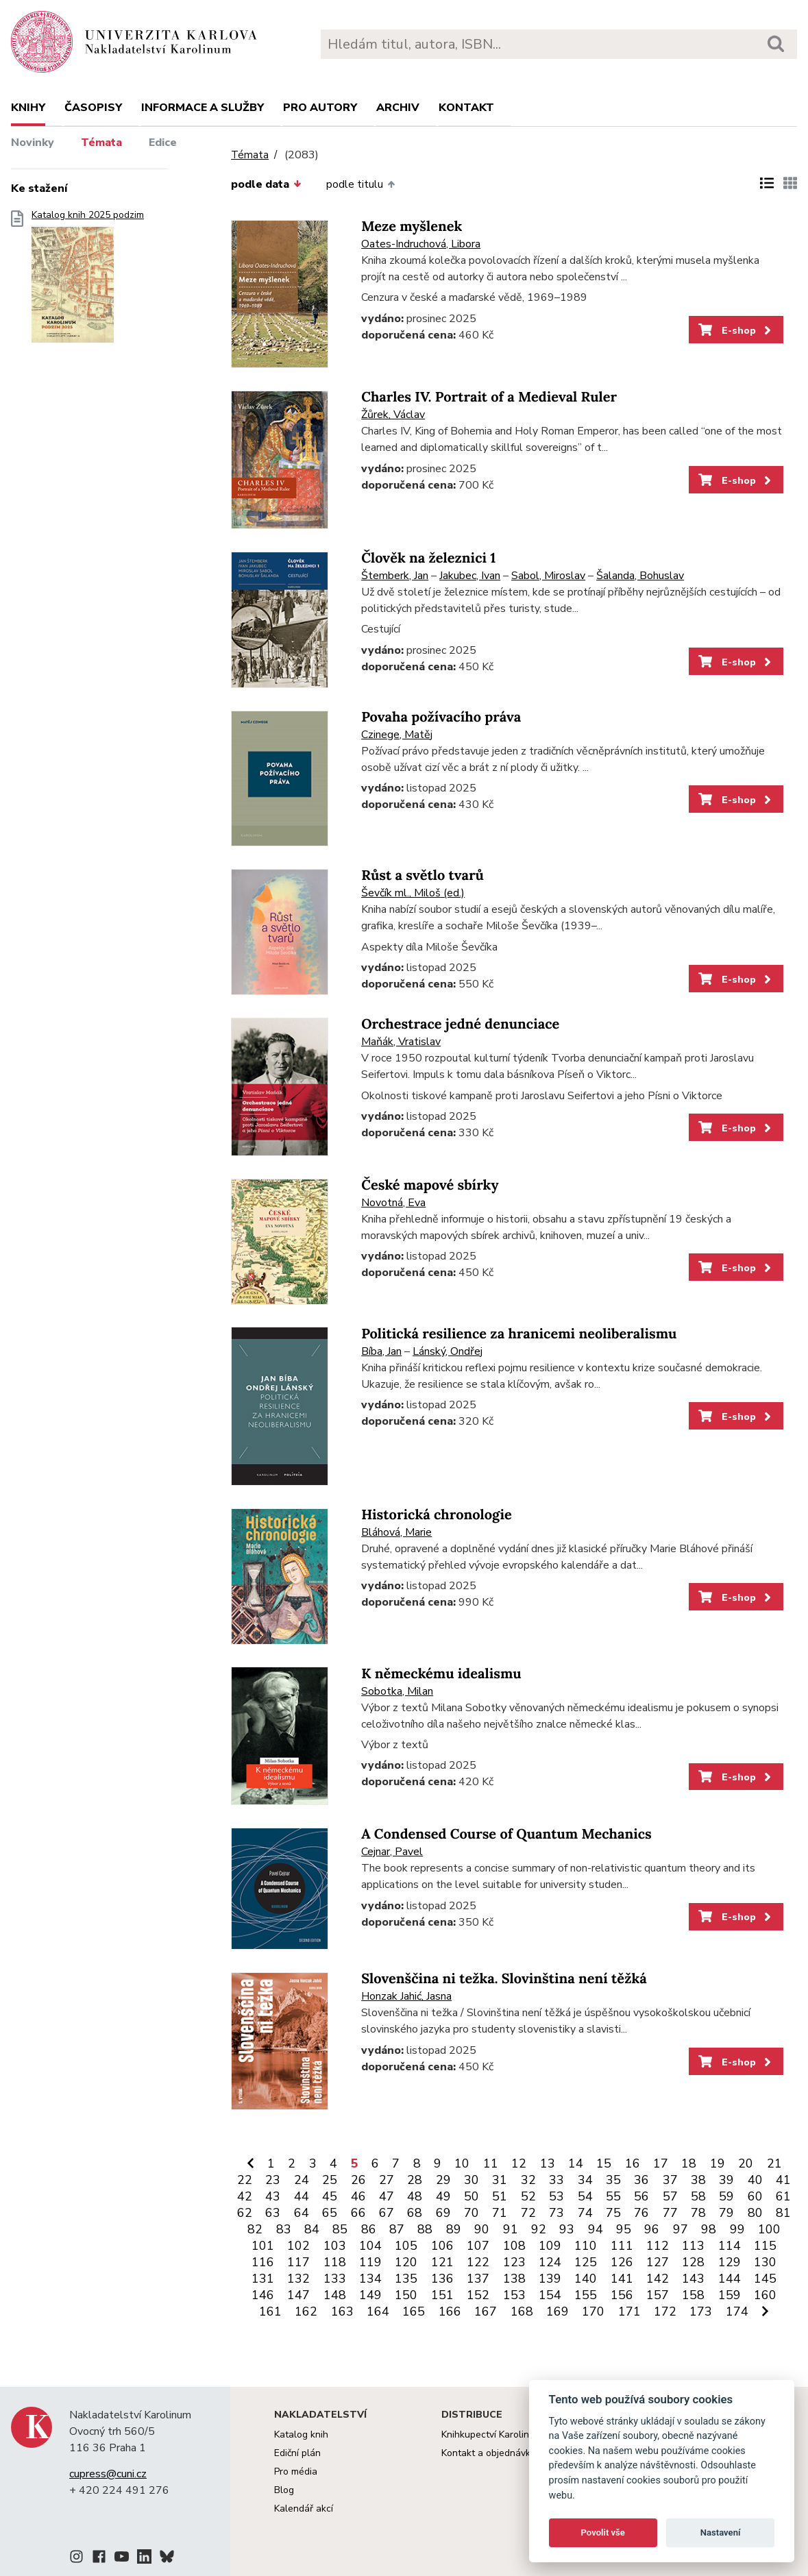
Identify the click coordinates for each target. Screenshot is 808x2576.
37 (670, 2180)
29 (443, 2180)
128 (693, 2262)
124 (550, 2262)
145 (765, 2278)
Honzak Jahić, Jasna (406, 1996)
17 (660, 2163)
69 (443, 2213)
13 (547, 2163)
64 (301, 2213)
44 (301, 2196)
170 (593, 2311)
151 (442, 2295)
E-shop (735, 330)
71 (499, 2213)
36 (641, 2180)
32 (528, 2180)
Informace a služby (202, 107)
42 (244, 2196)
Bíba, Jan (381, 1351)
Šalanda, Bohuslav (640, 575)
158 (693, 2295)
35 (613, 2180)
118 (334, 2262)
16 (632, 2163)
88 (424, 2229)
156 (622, 2295)
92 (538, 2229)
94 (595, 2229)
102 (298, 2245)
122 (478, 2262)
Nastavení (720, 2532)
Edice (163, 142)
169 (557, 2311)
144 (729, 2278)
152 (478, 2295)
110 (585, 2245)
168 (522, 2311)
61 (783, 2196)
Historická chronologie (436, 1514)
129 (729, 2262)
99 (737, 2229)
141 (622, 2278)
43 (272, 2196)
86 (368, 2229)
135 (406, 2278)
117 (298, 2262)
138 (514, 2278)
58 (698, 2196)
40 (755, 2180)
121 (442, 2262)
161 (270, 2311)
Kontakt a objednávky (488, 2453)
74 (585, 2213)
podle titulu (360, 184)
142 (657, 2278)
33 (556, 2180)
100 (769, 2229)
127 (657, 2262)
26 (358, 2180)
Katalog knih (301, 2434)
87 (396, 2229)
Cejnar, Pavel (392, 1851)
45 (329, 2196)
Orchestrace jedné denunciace (460, 1024)
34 (585, 2180)
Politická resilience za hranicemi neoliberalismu (518, 1333)
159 (729, 2295)
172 (665, 2311)
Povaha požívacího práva (441, 717)
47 (386, 2196)
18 (688, 2163)
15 (603, 2163)
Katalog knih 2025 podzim (88, 280)
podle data (266, 184)
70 (471, 2213)
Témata (101, 142)
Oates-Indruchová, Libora (420, 244)
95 (623, 2229)
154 (550, 2295)
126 (622, 2262)
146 (263, 2295)
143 (693, 2278)
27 (386, 2180)
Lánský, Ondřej (447, 1351)
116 (263, 2262)
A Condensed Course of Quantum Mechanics (506, 1834)
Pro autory (320, 107)
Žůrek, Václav (393, 414)
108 (514, 2245)
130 (765, 2262)
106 (442, 2245)
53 (556, 2196)
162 (306, 2311)
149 (370, 2295)
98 (708, 2229)
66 (358, 2213)
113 (693, 2245)
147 (298, 2295)
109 (550, 2245)
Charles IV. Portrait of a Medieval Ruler (489, 397)
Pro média (295, 2471)
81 (783, 2213)
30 (471, 2180)
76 (641, 2213)
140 (585, 2278)
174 (737, 2311)
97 (680, 2229)
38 (698, 2180)
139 (550, 2278)
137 (478, 2278)
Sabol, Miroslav (548, 575)
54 (585, 2196)
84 (311, 2229)
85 (339, 2229)
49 (443, 2196)
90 (481, 2229)
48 (414, 2196)
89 (453, 2229)
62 (244, 2213)
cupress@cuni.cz (108, 2473)
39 (726, 2180)
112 (657, 2245)
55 (613, 2196)
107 (478, 2245)
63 (272, 2213)
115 (765, 2245)
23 (272, 2180)
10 (461, 2163)
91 (510, 2229)
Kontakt (466, 107)
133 (334, 2278)
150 (406, 2295)
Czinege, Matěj (396, 734)
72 (528, 2213)
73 (556, 2213)
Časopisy (93, 107)
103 (334, 2245)
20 (745, 2163)
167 (485, 2311)
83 (283, 2229)
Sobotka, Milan (397, 1691)
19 (717, 2163)
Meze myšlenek (411, 226)
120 (406, 2262)
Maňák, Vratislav (401, 1041)
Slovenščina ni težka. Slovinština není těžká (504, 1978)
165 (413, 2311)
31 (499, 2180)
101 (263, 2245)
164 (378, 2311)
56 (641, 2196)
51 (499, 2196)
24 (301, 2180)
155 (585, 2295)
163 (342, 2311)
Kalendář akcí (303, 2508)
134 (370, 2278)
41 (783, 2180)
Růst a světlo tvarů (422, 875)
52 (528, 2196)
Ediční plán (297, 2453)
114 (729, 2245)
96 (651, 2229)
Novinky (32, 142)
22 (244, 2180)
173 (700, 2311)
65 (329, 2213)
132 (298, 2278)
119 (370, 2262)
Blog (284, 2490)
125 (585, 2262)
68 (414, 2213)
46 (358, 2196)
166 (450, 2311)
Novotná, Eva (393, 1202)
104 (370, 2245)
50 (471, 2196)
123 (514, 2262)
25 (329, 2180)
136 (442, 2278)
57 (670, 2196)
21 (774, 2163)
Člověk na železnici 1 (428, 558)
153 (514, 2295)
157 (657, 2295)
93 (566, 2229)
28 (414, 2180)
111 (622, 2245)
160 (765, 2295)
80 (755, 2213)
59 (726, 2196)
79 (726, 2213)
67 (386, 2213)
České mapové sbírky (429, 1185)
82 (254, 2229)
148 (334, 2295)
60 (755, 2196)
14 (575, 2163)
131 (263, 2278)
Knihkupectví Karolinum (491, 2434)
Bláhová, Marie (396, 1532)
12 (518, 2163)
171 (629, 2311)
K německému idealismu (441, 1673)
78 (698, 2213)
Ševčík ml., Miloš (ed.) (413, 892)
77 (670, 2213)
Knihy (28, 107)
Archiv (397, 107)
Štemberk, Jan (394, 575)
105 (406, 2245)
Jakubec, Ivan (469, 575)
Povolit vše (603, 2532)
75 (613, 2213)
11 (490, 2163)
